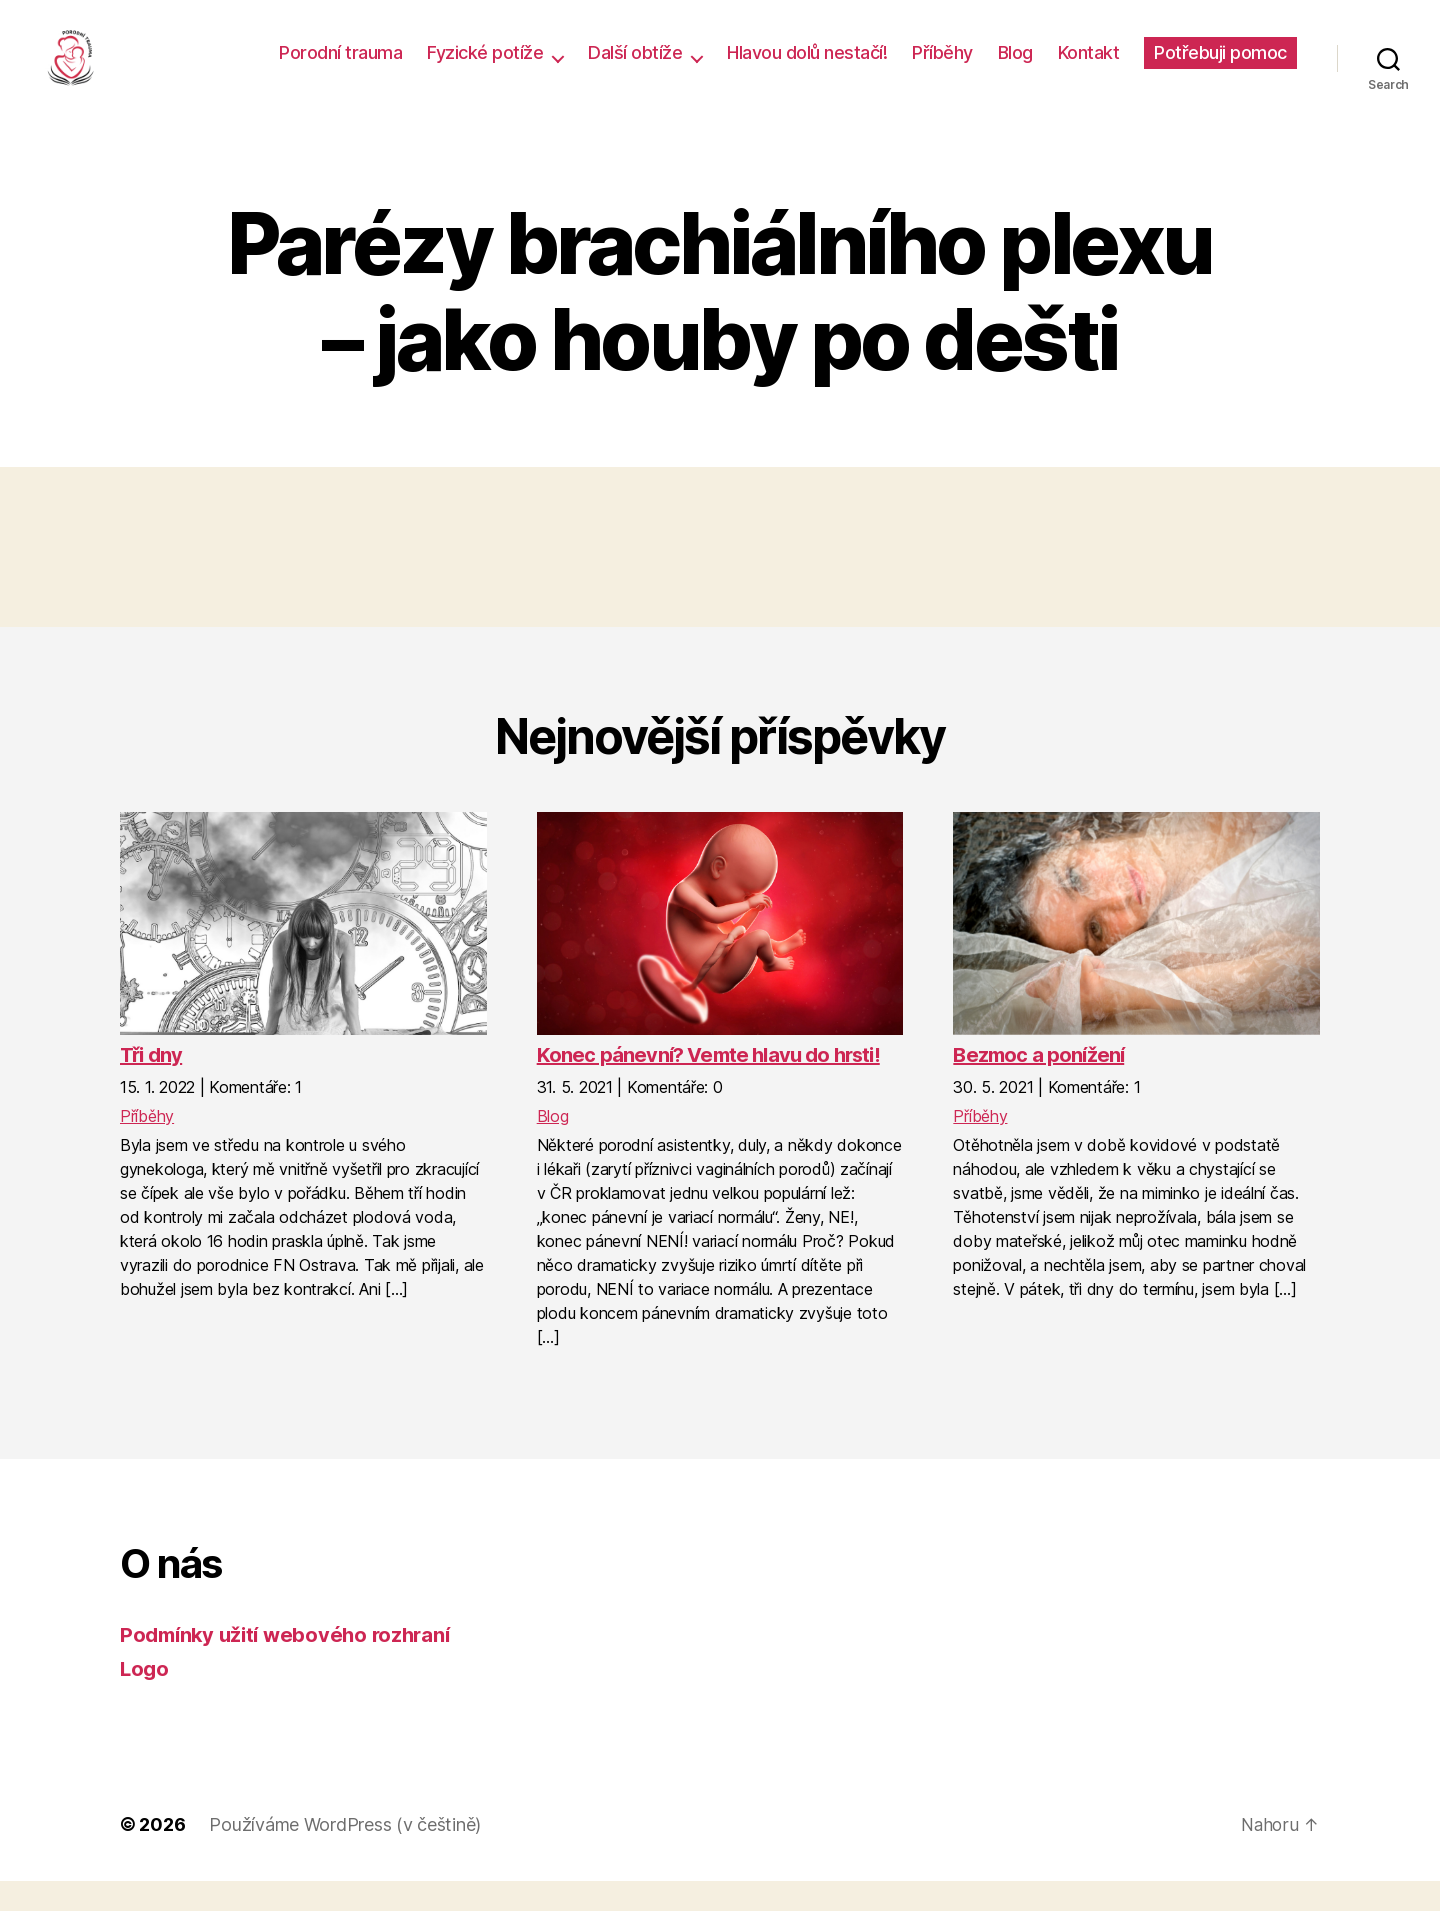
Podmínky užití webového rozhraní (291, 1664)
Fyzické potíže (485, 67)
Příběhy (942, 67)
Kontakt (1089, 67)
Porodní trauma (340, 67)
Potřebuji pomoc (1220, 67)
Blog (1015, 67)
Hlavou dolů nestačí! (807, 67)
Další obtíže (635, 67)
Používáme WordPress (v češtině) (345, 1854)
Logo (145, 1698)
